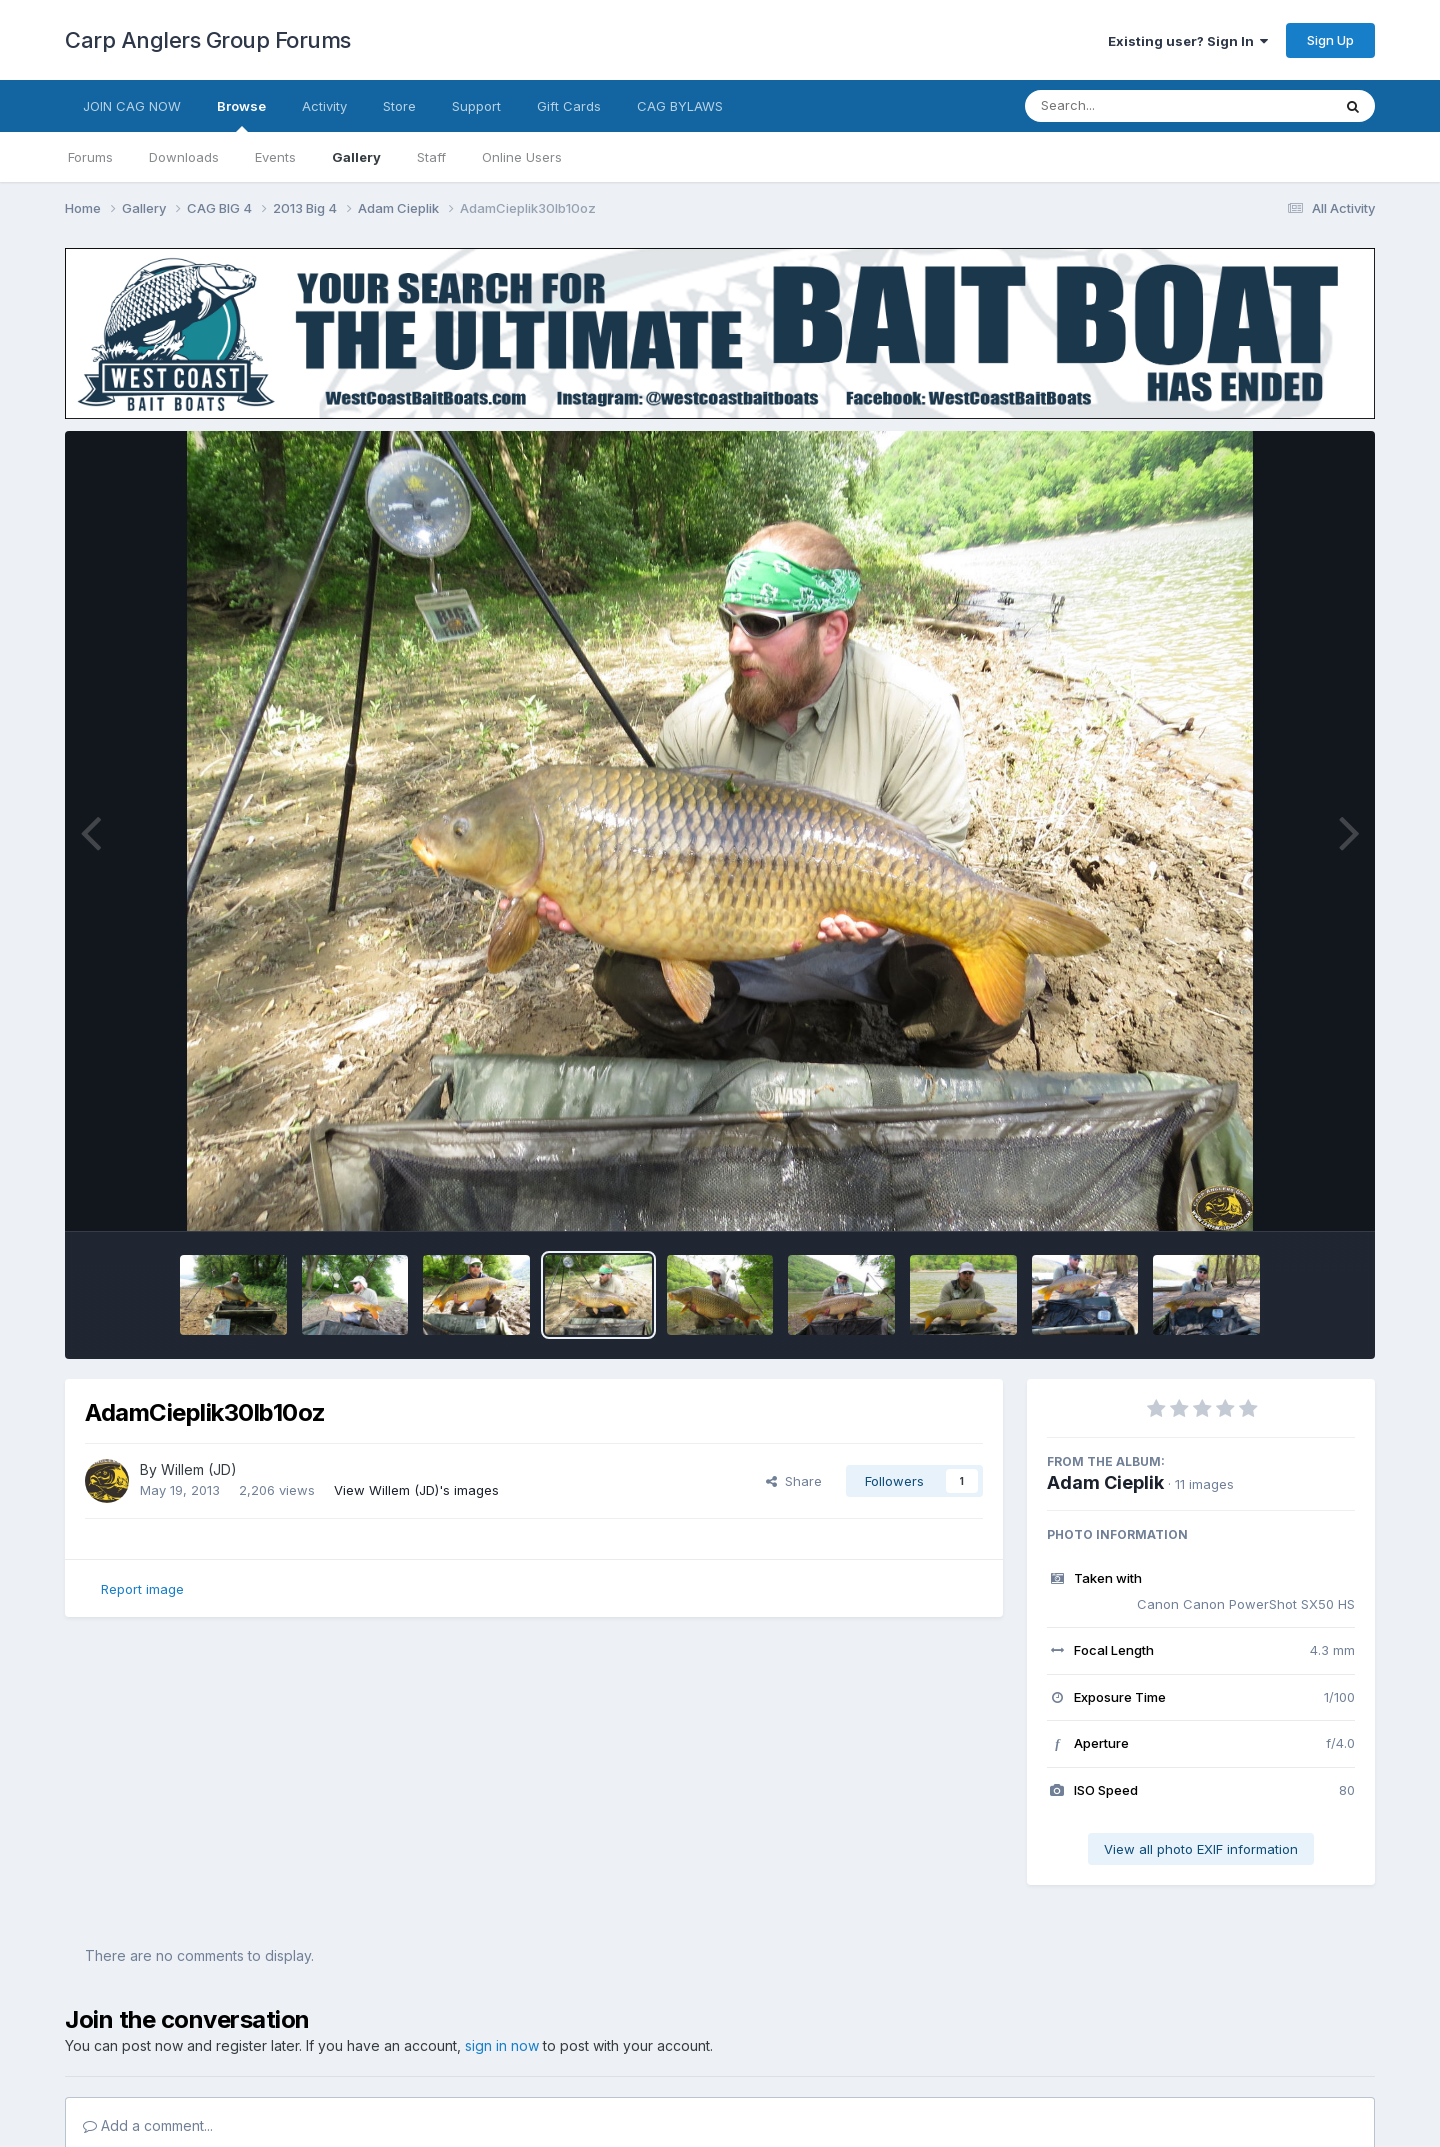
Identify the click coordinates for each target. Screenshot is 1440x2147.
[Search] (1123, 106)
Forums (90, 157)
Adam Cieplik (1105, 1482)
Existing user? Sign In (1188, 41)
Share (794, 1481)
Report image (142, 1589)
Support (476, 106)
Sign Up (1330, 40)
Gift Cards (569, 106)
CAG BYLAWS (680, 106)
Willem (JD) (199, 1469)
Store (399, 106)
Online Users (522, 157)
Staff (431, 157)
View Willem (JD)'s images (416, 1490)
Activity (324, 106)
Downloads (184, 157)
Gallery (356, 157)
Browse (241, 115)
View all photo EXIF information (1201, 1849)
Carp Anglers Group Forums (208, 40)
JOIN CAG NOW (132, 106)
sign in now (502, 2045)
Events (275, 157)
